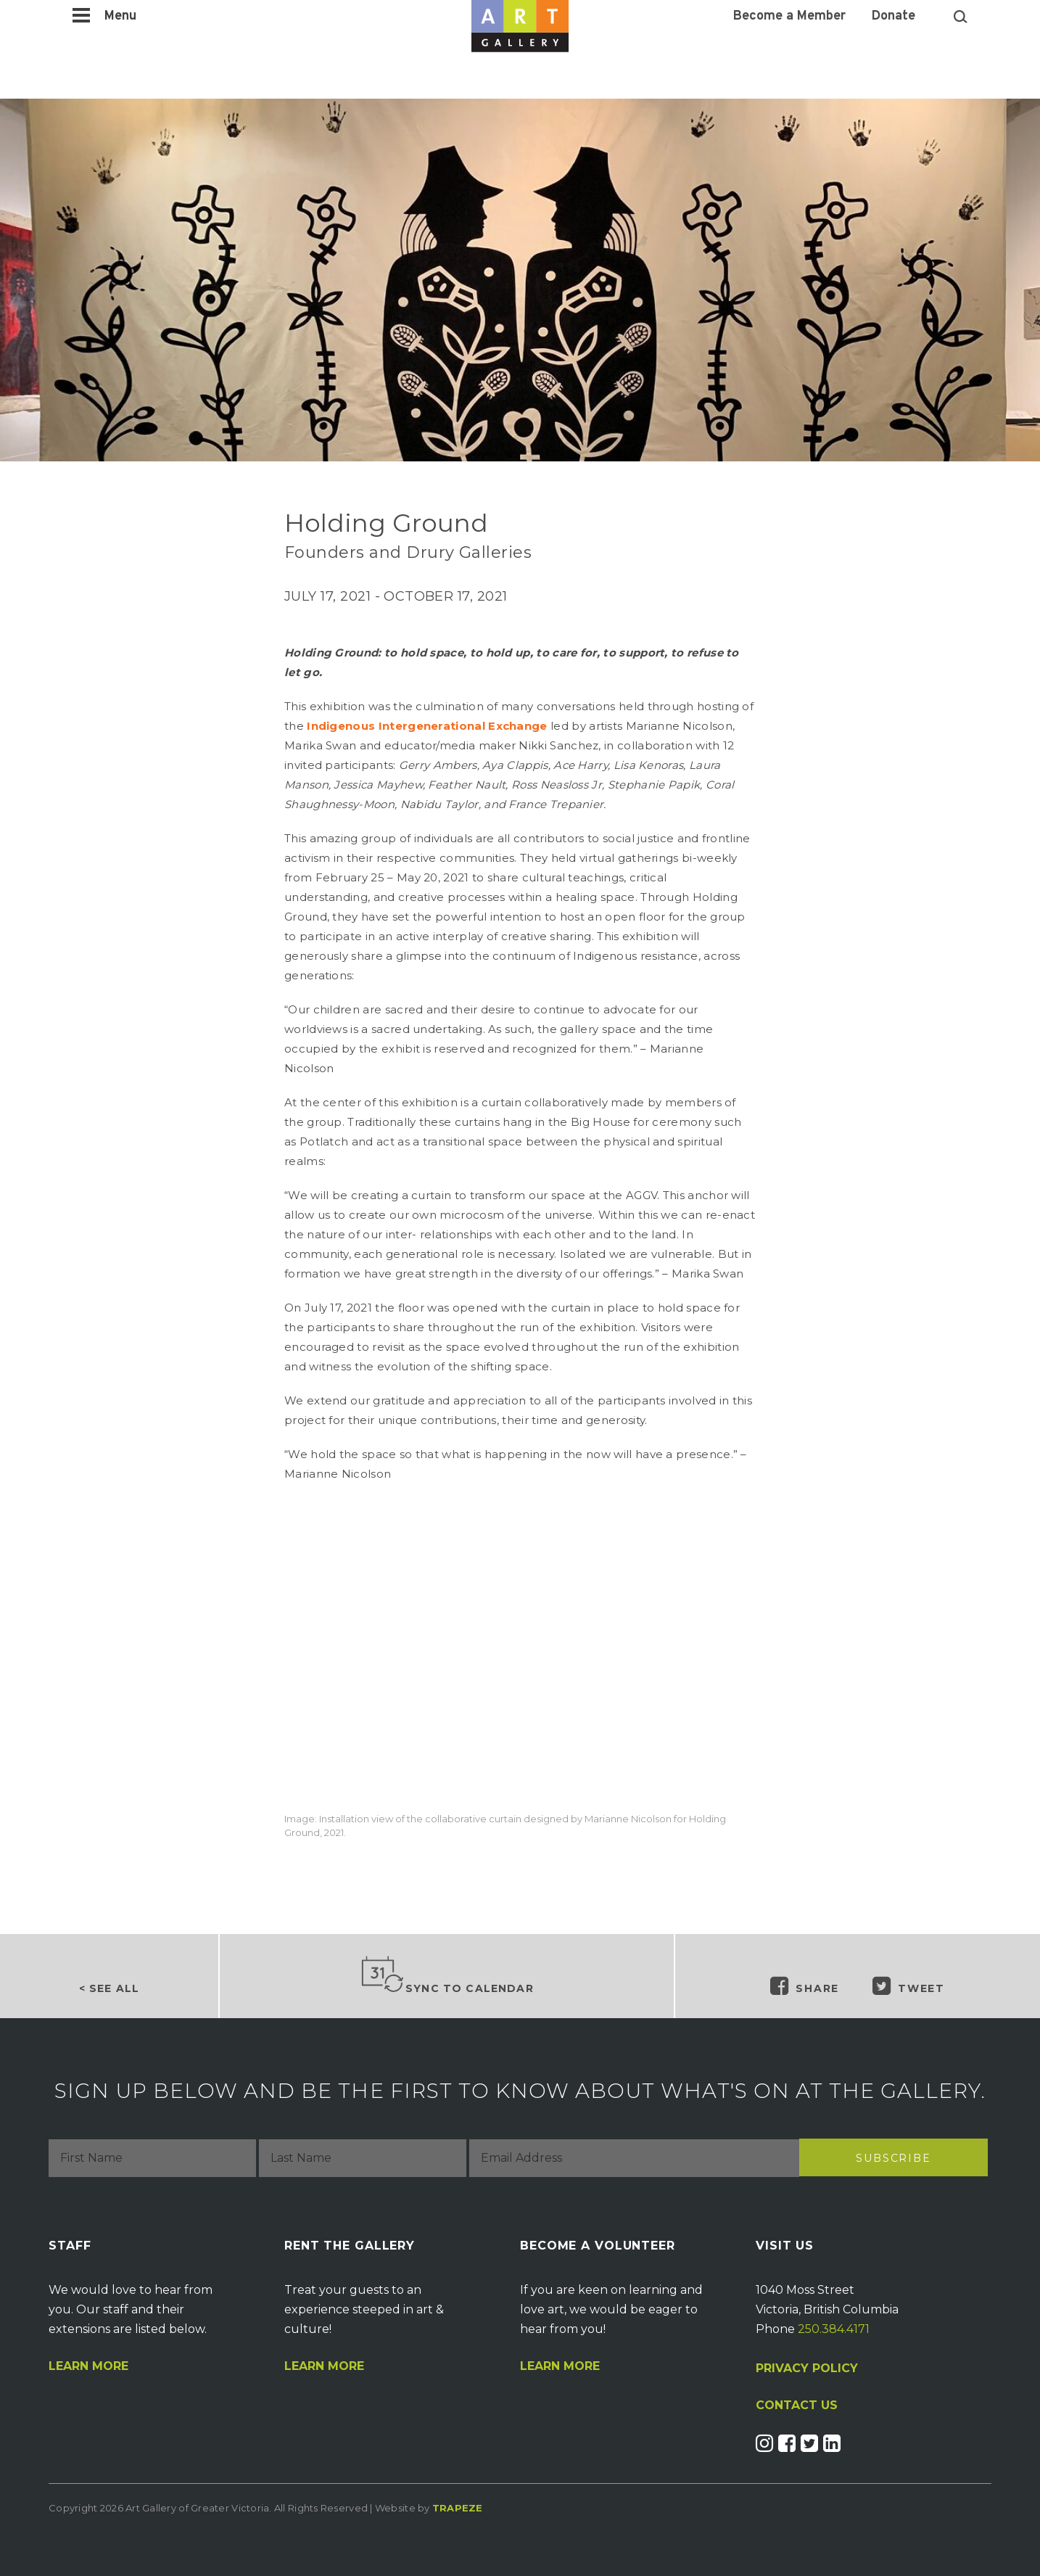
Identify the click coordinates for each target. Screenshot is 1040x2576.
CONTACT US (797, 2405)
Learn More (88, 2366)
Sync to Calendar (447, 1975)
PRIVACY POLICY (807, 2368)
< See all (109, 1988)
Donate (893, 16)
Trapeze (457, 2508)
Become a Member (789, 16)
